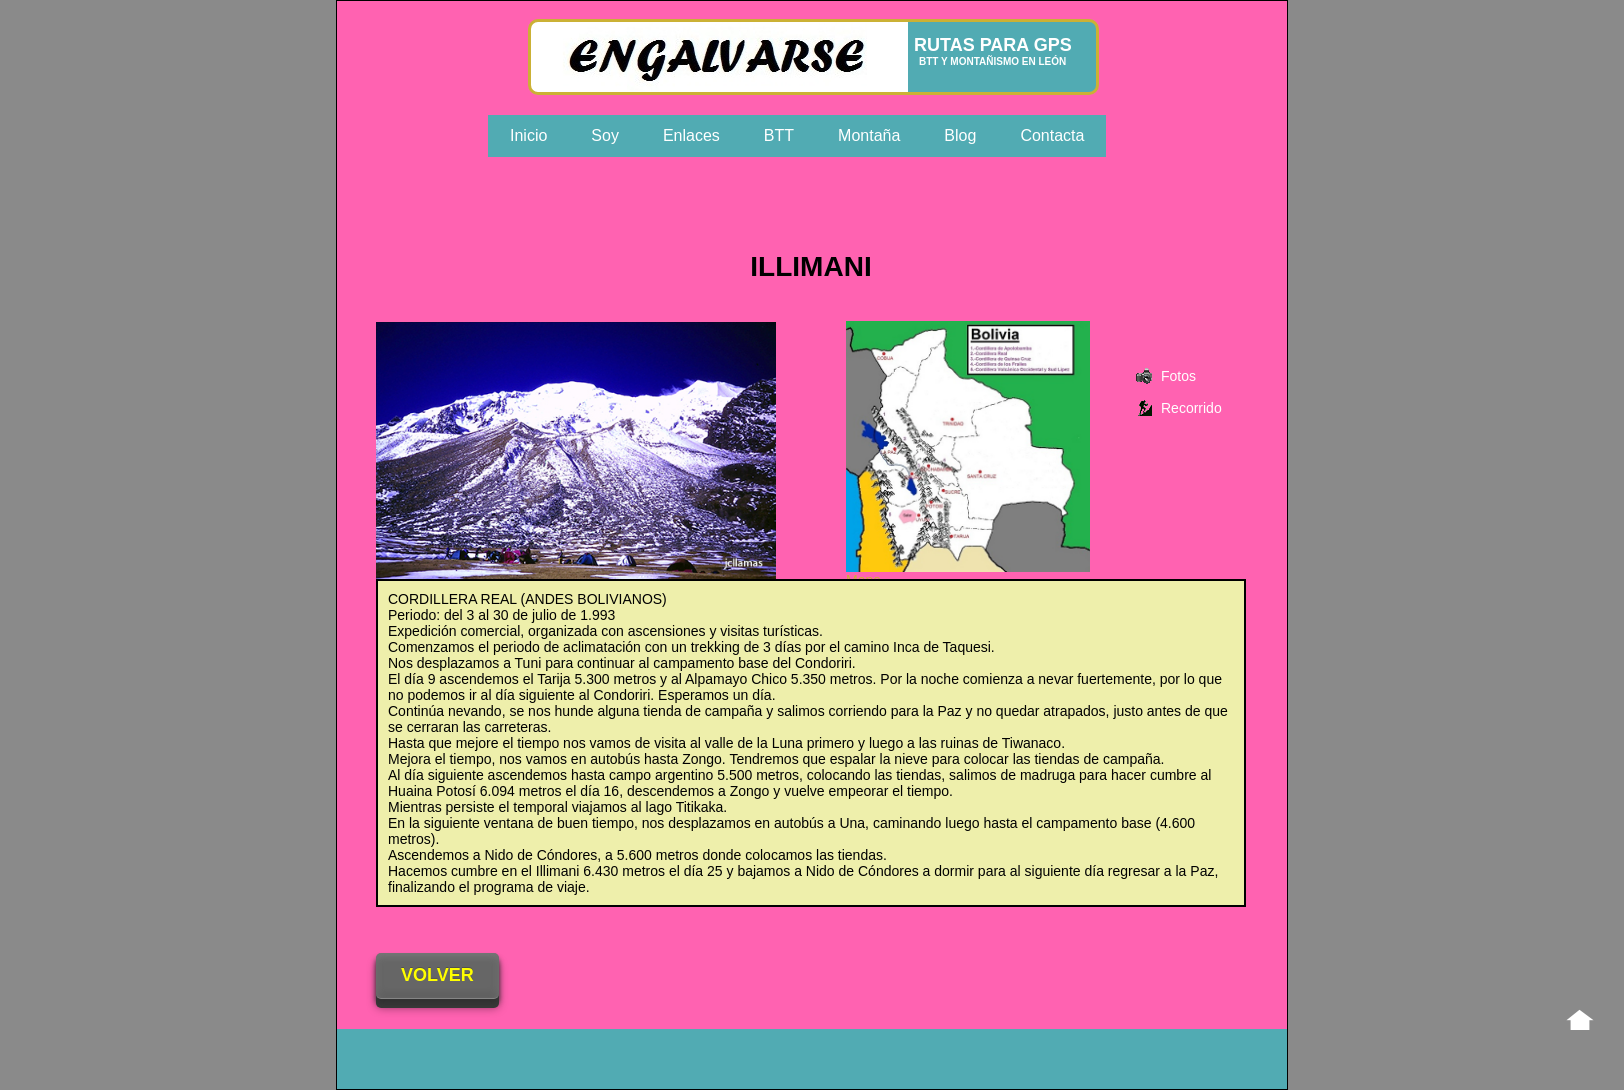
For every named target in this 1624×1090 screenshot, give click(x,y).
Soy (605, 135)
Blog (960, 135)
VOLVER (437, 975)
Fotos (1178, 376)
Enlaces (691, 135)
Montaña (869, 135)
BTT (779, 135)
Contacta (1052, 135)
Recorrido (1191, 408)
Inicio (528, 135)
